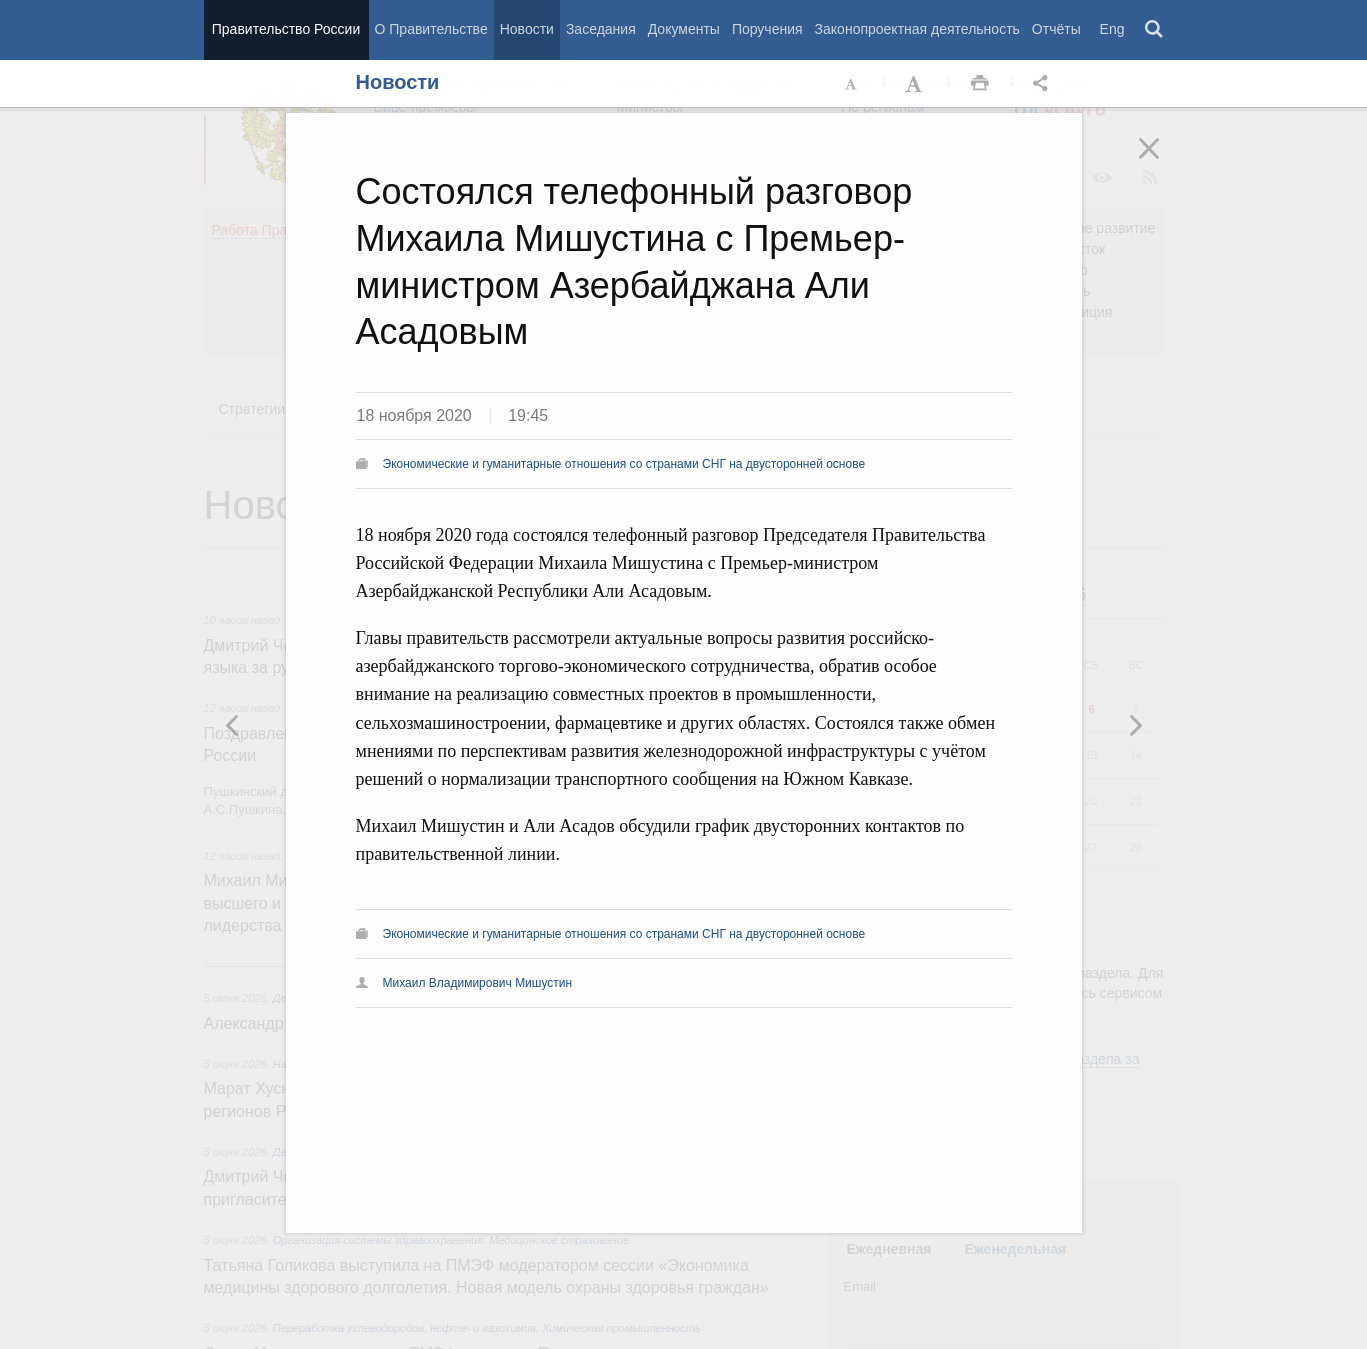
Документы (684, 29)
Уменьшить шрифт (852, 84)
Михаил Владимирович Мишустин (478, 983)
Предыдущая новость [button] (1135, 725)
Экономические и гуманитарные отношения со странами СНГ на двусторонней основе (624, 464)
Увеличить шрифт (916, 84)
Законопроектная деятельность (917, 29)
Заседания (601, 29)
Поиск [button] (1155, 30)
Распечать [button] (980, 84)
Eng (1112, 29)
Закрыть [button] (1163, 162)
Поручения (767, 29)
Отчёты (1056, 29)
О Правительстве (431, 29)
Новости (527, 29)
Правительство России (286, 29)
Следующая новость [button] (233, 725)
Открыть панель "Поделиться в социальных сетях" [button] (1044, 84)
